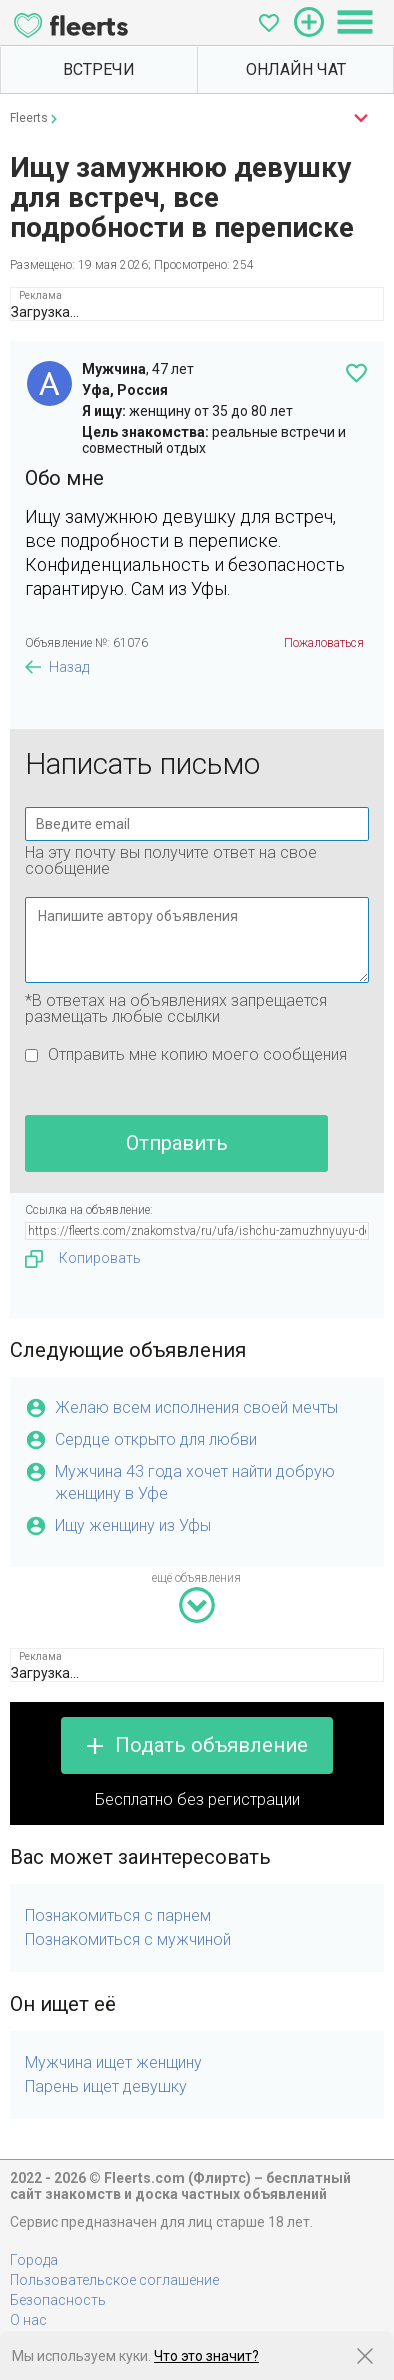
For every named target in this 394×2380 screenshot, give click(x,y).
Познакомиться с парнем (118, 1915)
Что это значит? (206, 2356)
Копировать (83, 1259)
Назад (69, 667)
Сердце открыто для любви (156, 1439)
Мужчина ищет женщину (113, 2062)
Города (34, 2260)
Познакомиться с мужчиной (128, 1939)
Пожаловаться (324, 643)
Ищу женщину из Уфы (133, 1525)
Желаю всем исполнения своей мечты (196, 1407)
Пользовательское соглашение (114, 2280)
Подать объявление (211, 1745)
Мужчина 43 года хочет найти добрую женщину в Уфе (195, 1482)
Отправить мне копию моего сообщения (197, 1054)
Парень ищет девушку (106, 2086)
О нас (28, 2320)
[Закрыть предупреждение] (365, 2356)
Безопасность (58, 2300)
